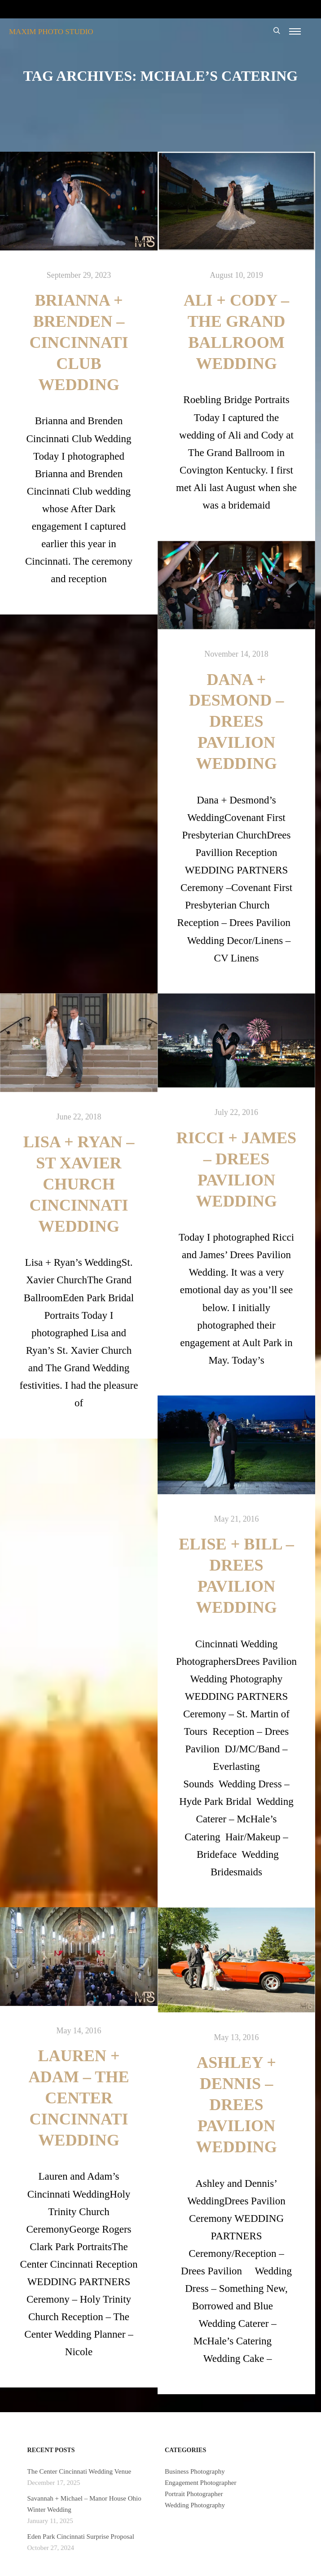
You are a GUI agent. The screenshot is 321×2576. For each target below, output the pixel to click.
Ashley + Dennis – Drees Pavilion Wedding (236, 2105)
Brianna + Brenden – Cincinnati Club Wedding (78, 342)
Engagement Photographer (201, 2482)
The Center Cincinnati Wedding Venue (79, 2471)
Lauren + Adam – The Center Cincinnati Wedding (78, 2098)
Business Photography (195, 2471)
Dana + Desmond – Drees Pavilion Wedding (236, 722)
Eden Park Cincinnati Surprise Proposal (80, 2536)
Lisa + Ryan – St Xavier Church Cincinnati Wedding (79, 1184)
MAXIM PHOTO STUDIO (51, 31)
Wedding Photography (195, 2505)
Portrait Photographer (194, 2493)
